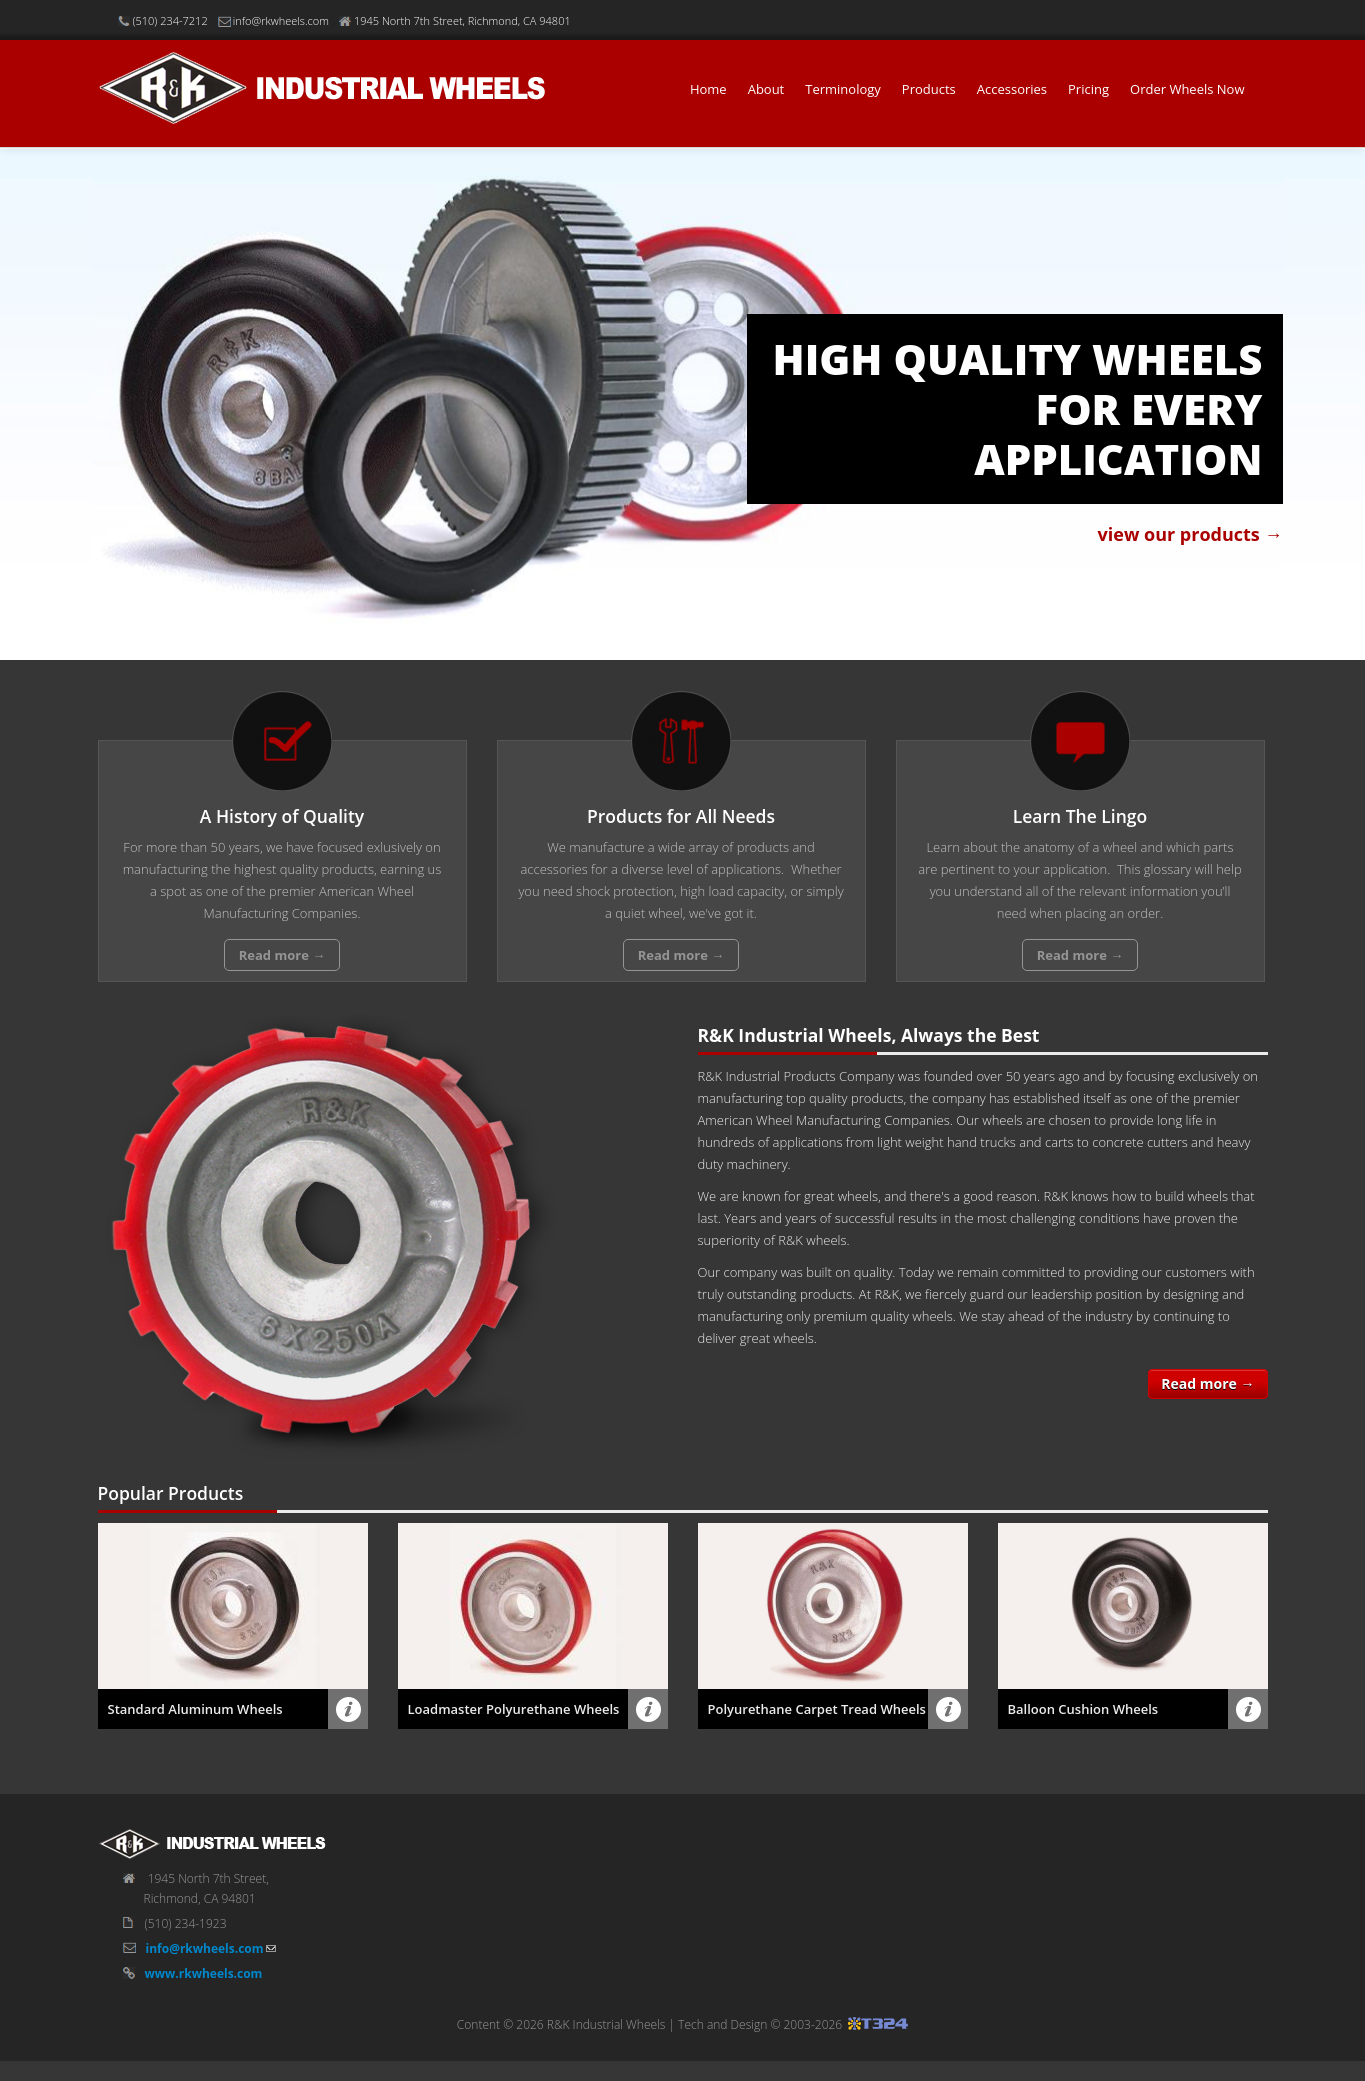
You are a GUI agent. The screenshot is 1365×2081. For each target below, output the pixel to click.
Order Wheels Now (1187, 89)
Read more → (1207, 1383)
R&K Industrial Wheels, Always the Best (869, 1035)
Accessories (1012, 89)
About (766, 89)
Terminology (843, 89)
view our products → (1190, 534)
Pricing (1088, 89)
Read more (282, 955)
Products (929, 89)
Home (708, 89)
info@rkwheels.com (205, 1968)
